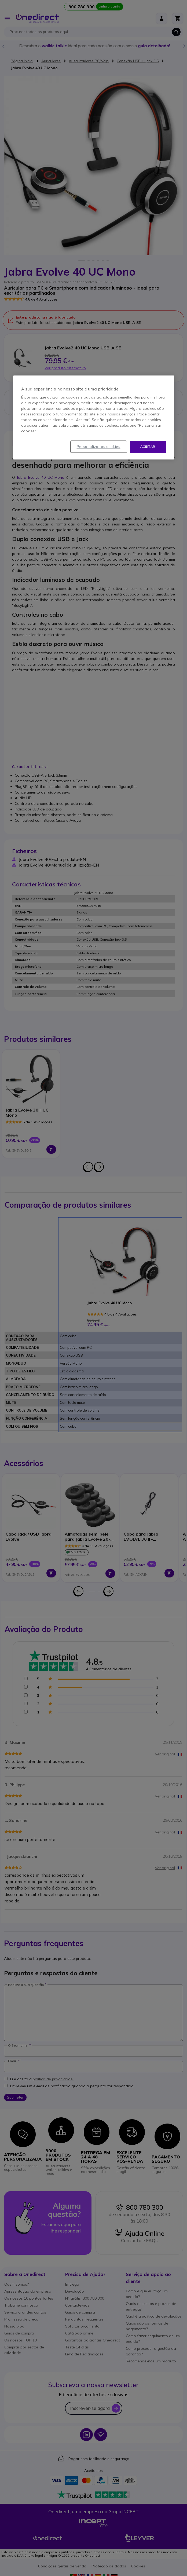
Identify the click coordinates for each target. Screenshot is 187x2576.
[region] (93, 417)
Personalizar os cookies (98, 446)
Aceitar (147, 446)
